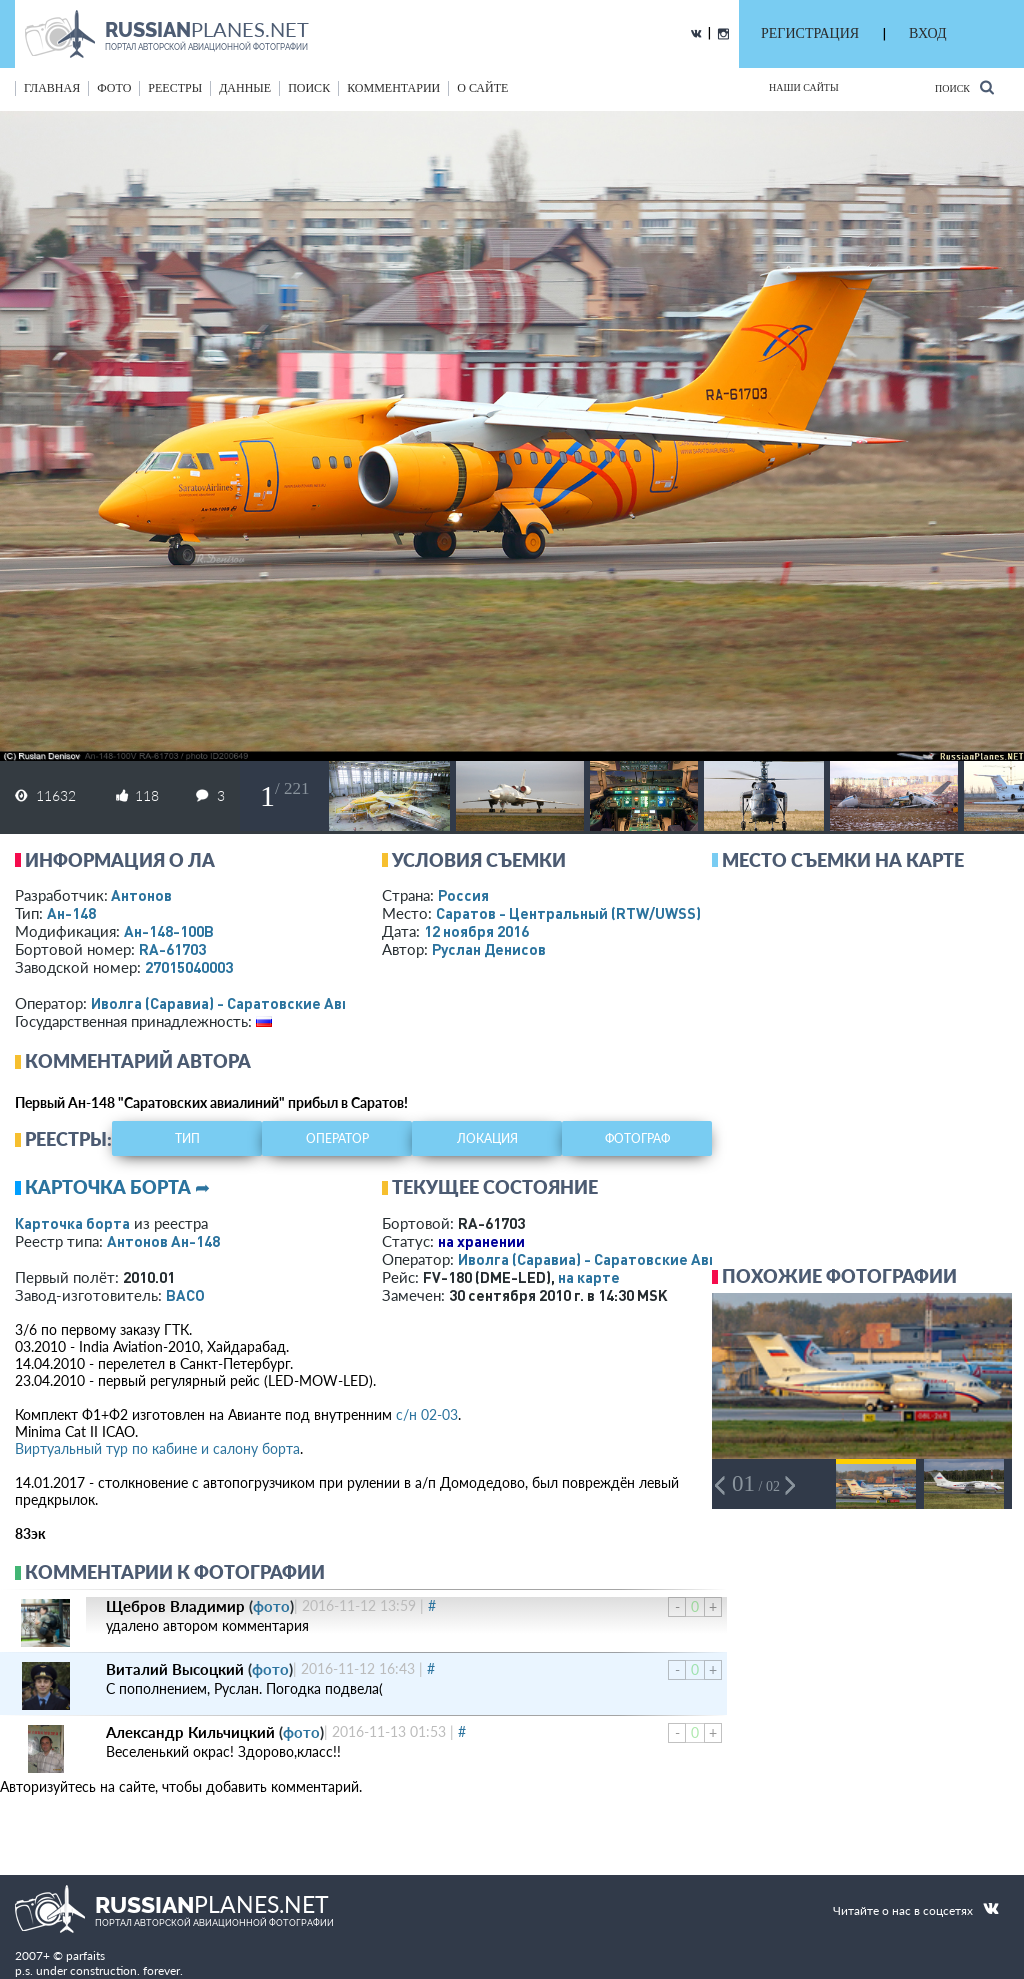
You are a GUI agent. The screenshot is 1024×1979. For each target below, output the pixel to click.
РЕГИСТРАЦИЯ (810, 33)
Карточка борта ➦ (117, 1187)
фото (114, 88)
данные (245, 88)
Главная (52, 88)
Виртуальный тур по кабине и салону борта (157, 1448)
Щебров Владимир (175, 1606)
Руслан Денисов (489, 949)
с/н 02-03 (427, 1414)
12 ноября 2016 (476, 931)
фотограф (637, 1138)
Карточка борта (72, 1223)
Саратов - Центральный (568, 913)
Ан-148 (71, 913)
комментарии (393, 88)
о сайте (482, 88)
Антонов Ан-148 (163, 1241)
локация (487, 1138)
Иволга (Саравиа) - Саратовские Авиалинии (247, 1003)
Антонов (141, 895)
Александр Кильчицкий (190, 1732)
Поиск (964, 87)
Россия (463, 895)
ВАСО (185, 1295)
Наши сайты (804, 87)
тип (187, 1138)
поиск (309, 88)
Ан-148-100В (169, 931)
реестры (175, 88)
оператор (337, 1138)
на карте (589, 1277)
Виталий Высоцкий (175, 1669)
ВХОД (927, 33)
